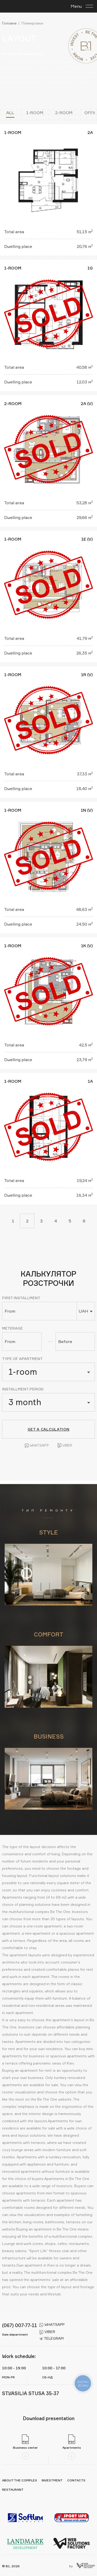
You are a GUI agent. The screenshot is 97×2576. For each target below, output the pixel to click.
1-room (34, 112)
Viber (64, 1445)
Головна (9, 23)
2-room (63, 112)
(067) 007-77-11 (19, 2325)
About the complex (19, 2480)
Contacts (76, 2480)
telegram (51, 2338)
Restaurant (13, 2489)
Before (65, 1341)
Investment (52, 2480)
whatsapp (52, 2324)
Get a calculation (49, 1429)
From (10, 1311)
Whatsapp (37, 1445)
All (10, 112)
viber (47, 2331)
